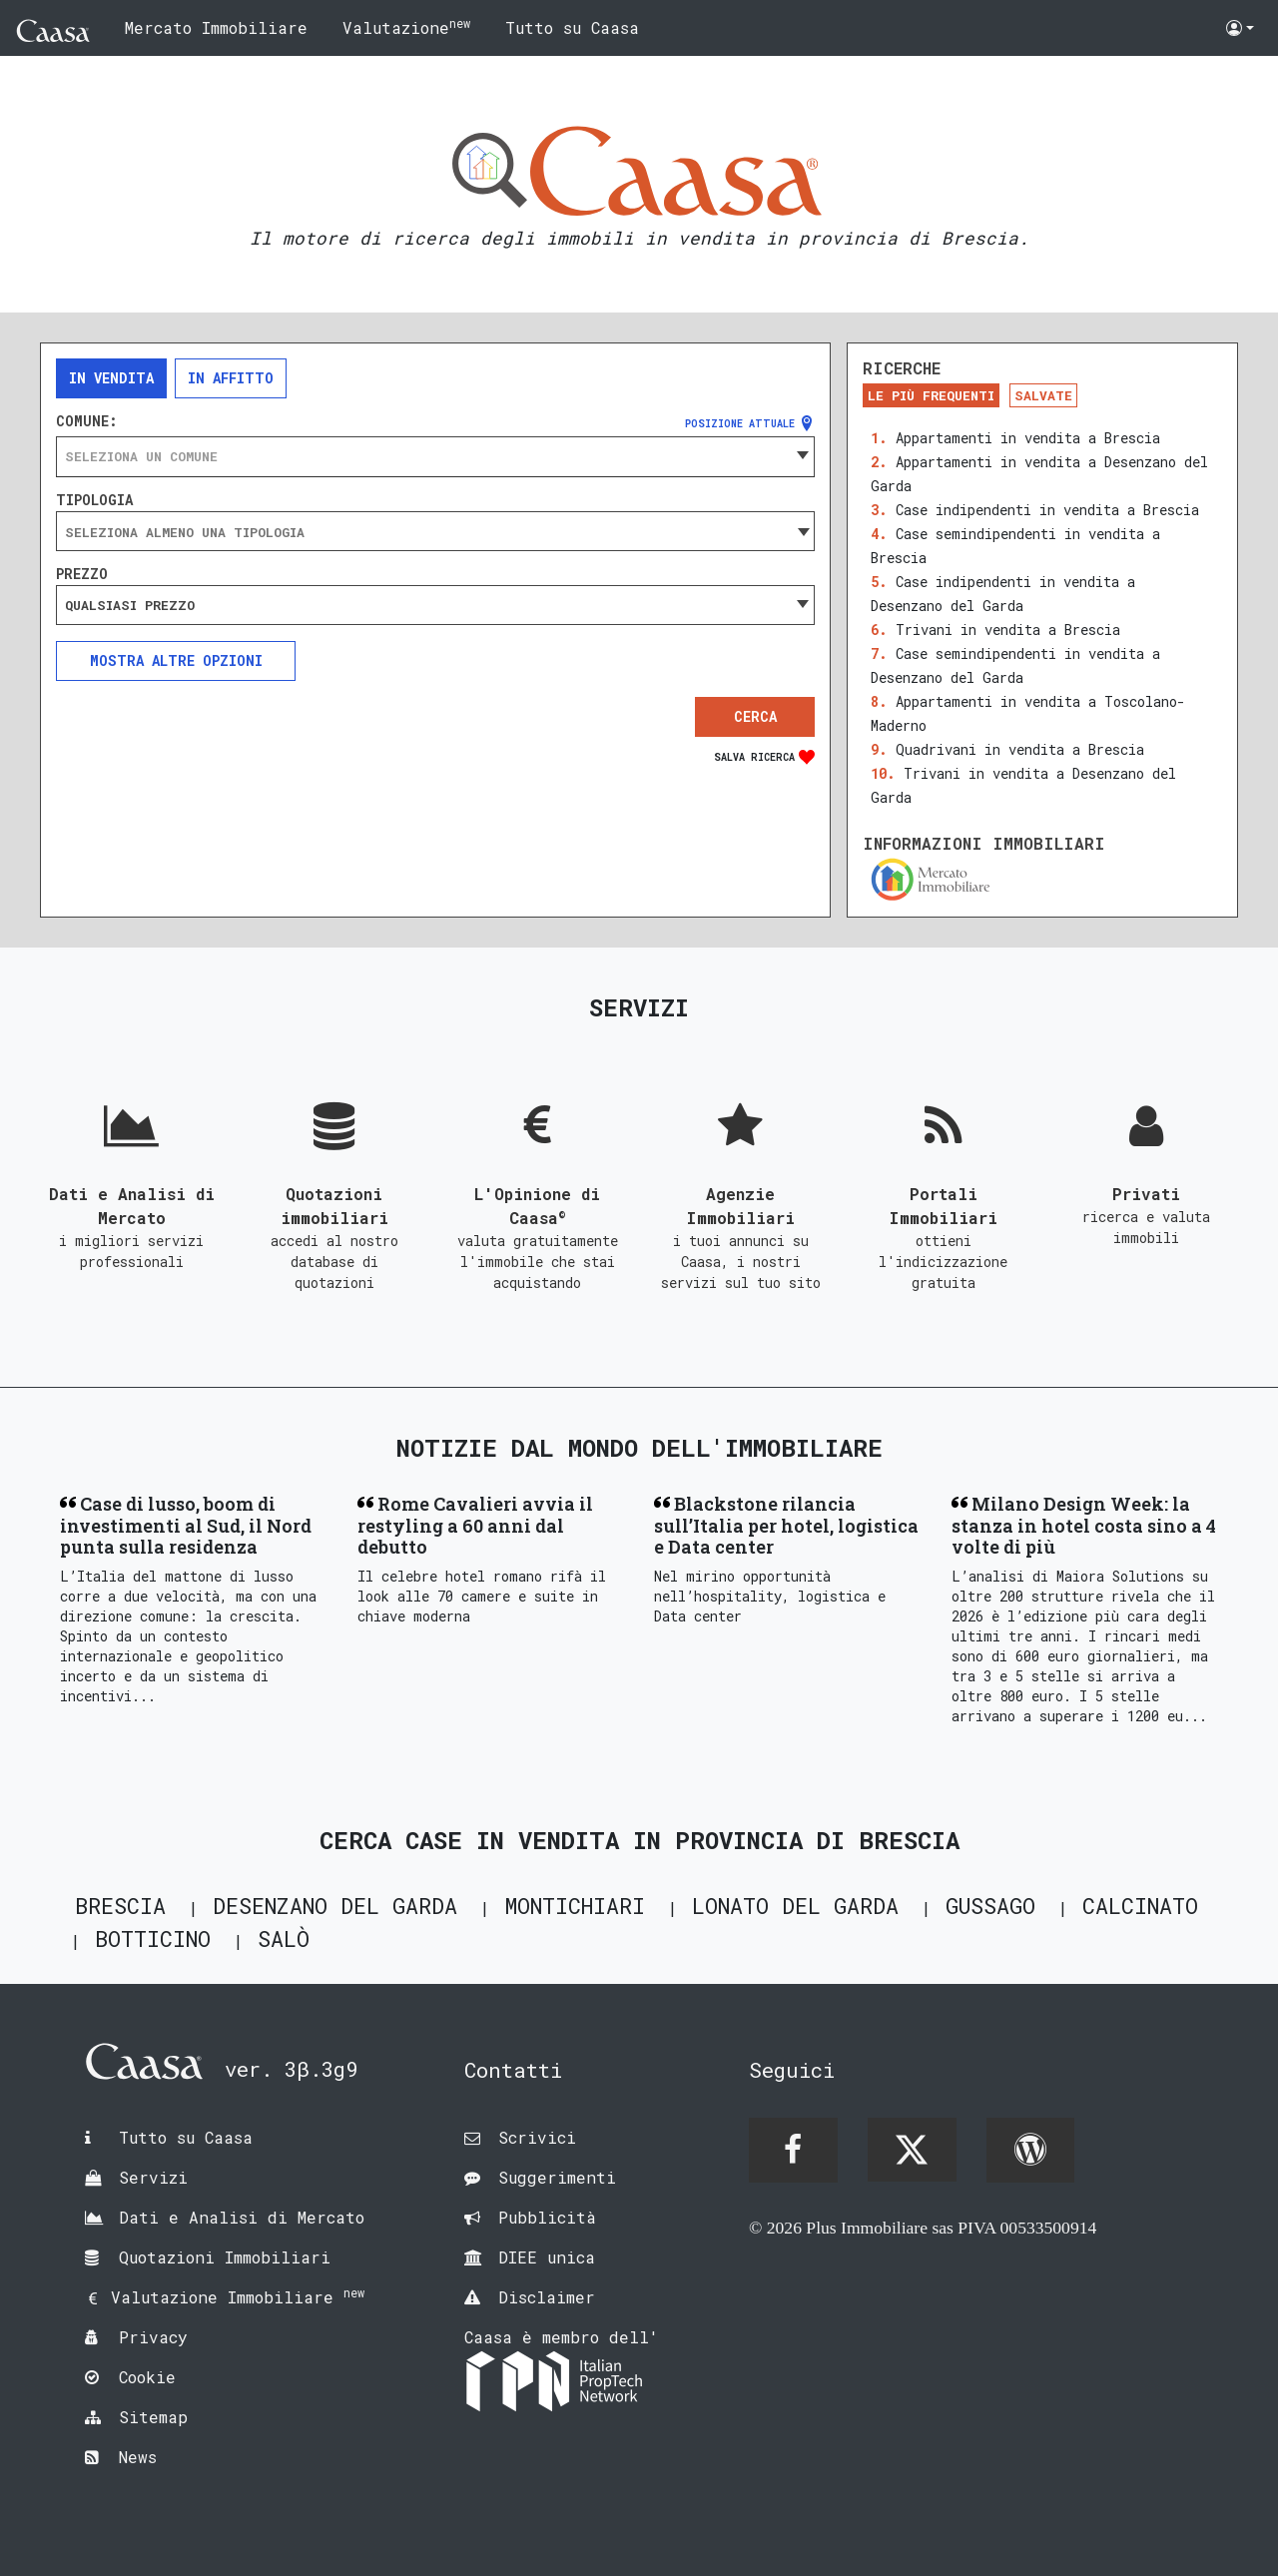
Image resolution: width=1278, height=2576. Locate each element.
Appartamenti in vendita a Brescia (1028, 437)
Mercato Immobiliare (216, 27)
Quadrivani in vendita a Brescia (1020, 749)
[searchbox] (435, 532)
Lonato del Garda (795, 1905)
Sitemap (153, 2416)
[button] (1240, 28)
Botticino (153, 1938)
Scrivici (537, 2137)
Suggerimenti (557, 2177)
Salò (284, 1938)
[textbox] (435, 456)
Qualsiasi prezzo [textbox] (130, 605)
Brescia (120, 1905)
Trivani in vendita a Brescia (1008, 629)
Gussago (990, 1905)
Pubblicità (547, 2217)
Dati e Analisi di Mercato (241, 2217)
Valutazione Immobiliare (237, 2296)
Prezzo (82, 574)
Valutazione (406, 26)
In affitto (231, 377)
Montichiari (574, 1905)
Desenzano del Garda (335, 1905)
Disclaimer (546, 2296)
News (138, 2456)
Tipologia (94, 500)
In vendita (111, 377)
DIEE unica (546, 2257)
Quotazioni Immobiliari (224, 2257)
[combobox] (435, 456)
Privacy (153, 2336)
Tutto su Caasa (572, 27)
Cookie (147, 2376)
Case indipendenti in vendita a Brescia (1047, 509)
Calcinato (1140, 1905)
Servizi (153, 2177)
